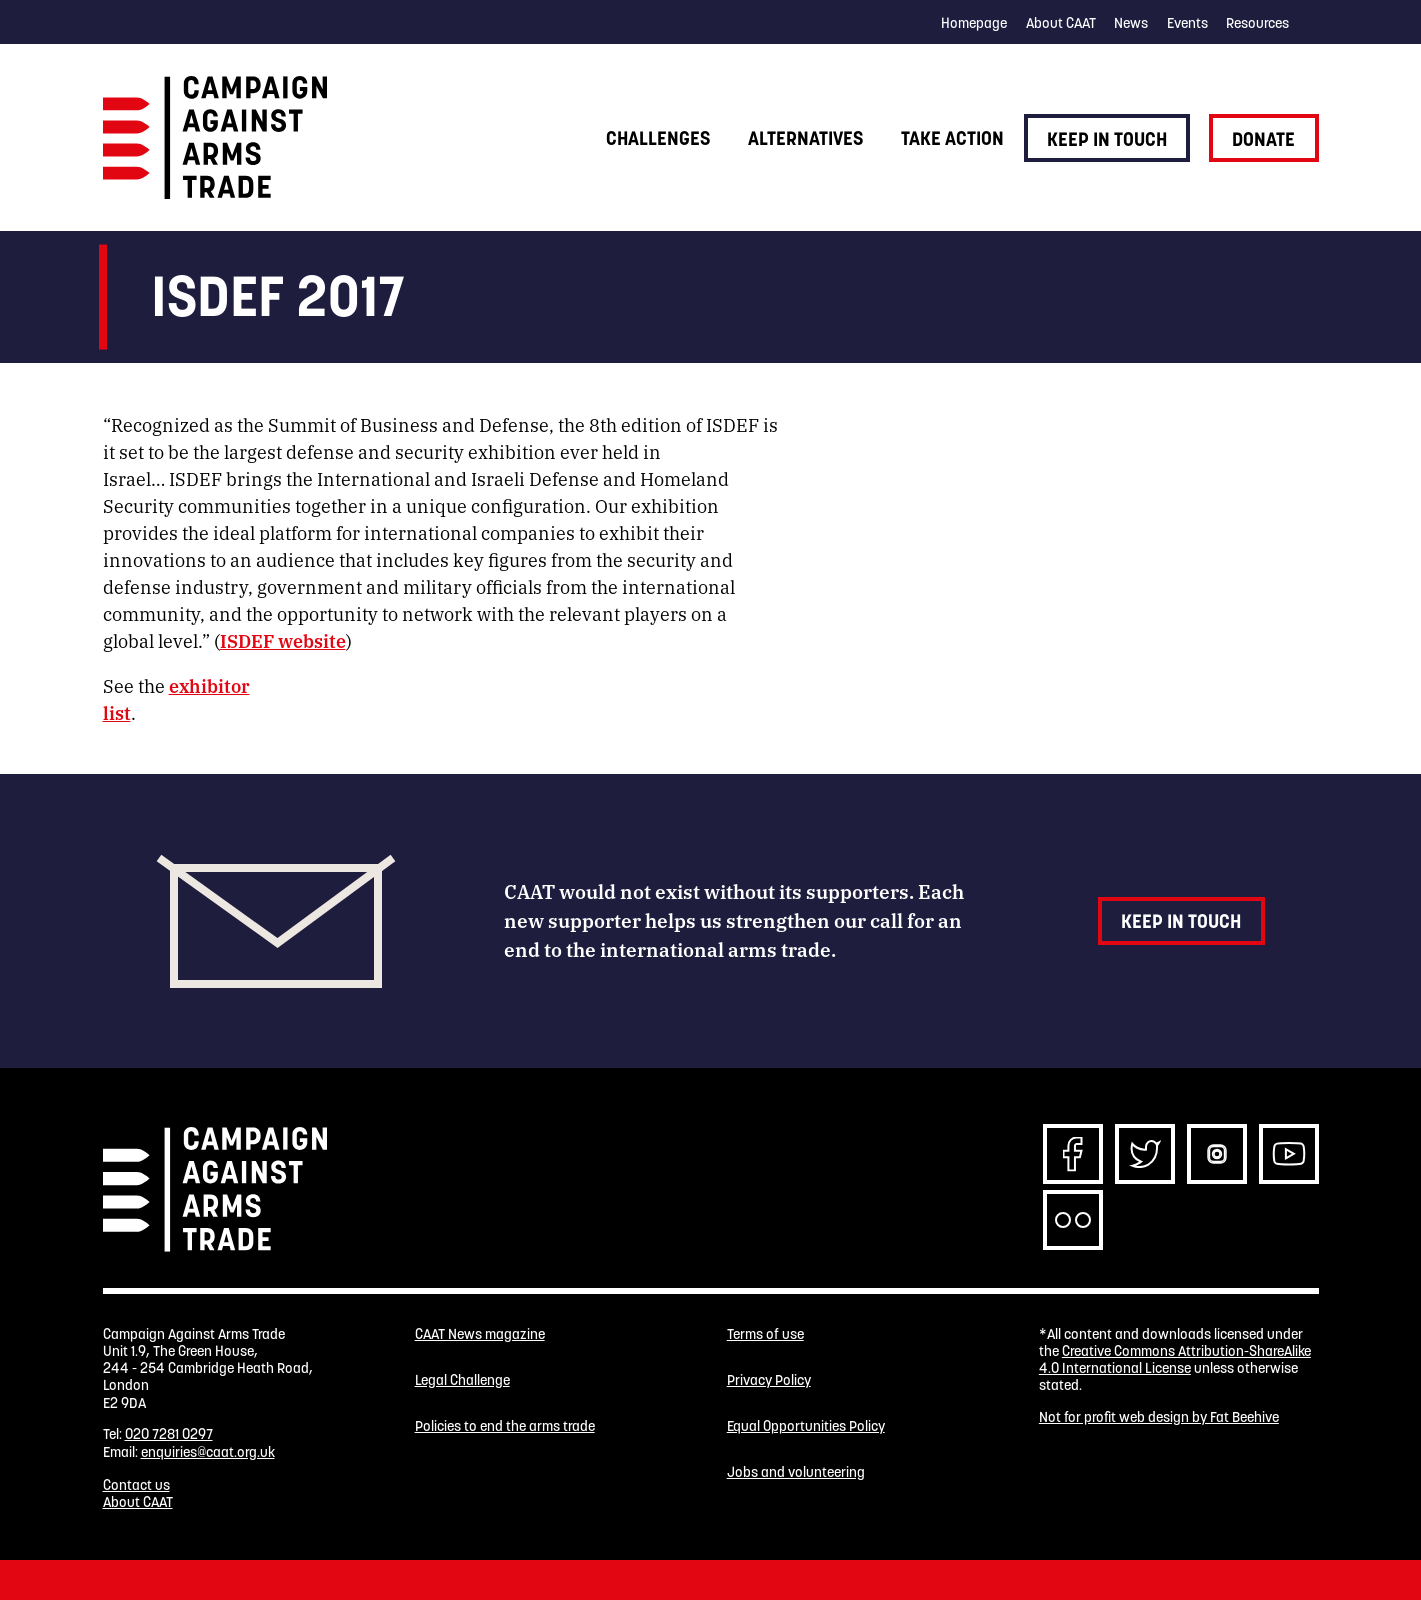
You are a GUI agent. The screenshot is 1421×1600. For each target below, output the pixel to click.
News (1131, 23)
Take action (952, 138)
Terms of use (765, 1334)
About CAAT (1061, 23)
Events (1187, 23)
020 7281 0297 (169, 1434)
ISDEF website (283, 640)
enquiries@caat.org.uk (208, 1452)
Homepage (974, 23)
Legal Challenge (462, 1380)
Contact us (136, 1485)
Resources (1257, 23)
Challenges (658, 138)
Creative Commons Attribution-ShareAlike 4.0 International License (1175, 1359)
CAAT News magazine (480, 1334)
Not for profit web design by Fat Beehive (1159, 1417)
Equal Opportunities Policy (806, 1426)
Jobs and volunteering (796, 1472)
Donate (1263, 139)
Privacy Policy (769, 1380)
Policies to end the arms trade (505, 1426)
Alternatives (805, 138)
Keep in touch (1107, 139)
